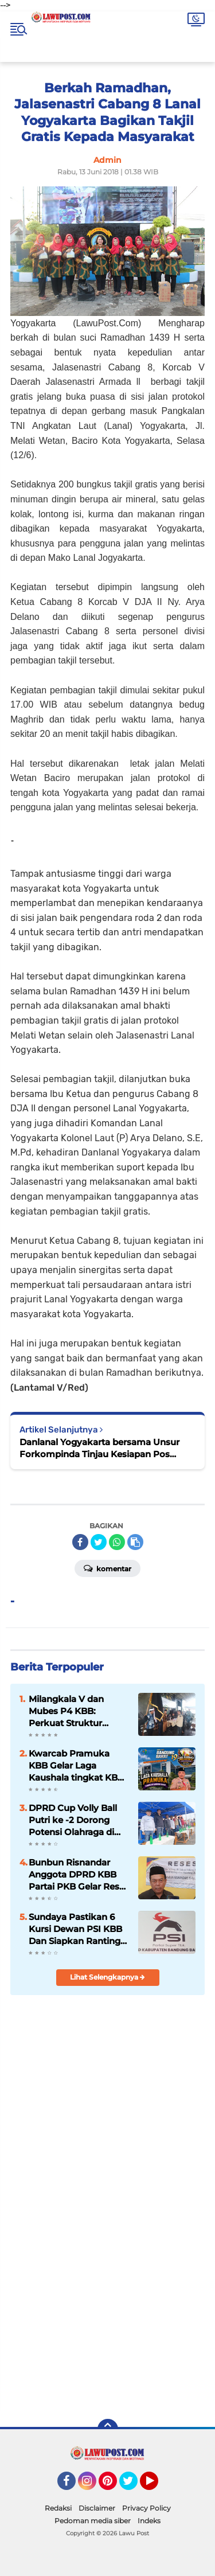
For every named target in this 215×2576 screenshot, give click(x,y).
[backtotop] (107, 2429)
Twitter (133, 2486)
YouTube (157, 2486)
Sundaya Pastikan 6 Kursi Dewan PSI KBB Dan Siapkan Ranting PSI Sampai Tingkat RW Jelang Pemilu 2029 (75, 1929)
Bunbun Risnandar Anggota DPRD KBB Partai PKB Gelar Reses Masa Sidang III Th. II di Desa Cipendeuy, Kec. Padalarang (79, 1874)
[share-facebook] (80, 1542)
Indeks (149, 2520)
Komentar (107, 1568)
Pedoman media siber (92, 2520)
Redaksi (58, 2508)
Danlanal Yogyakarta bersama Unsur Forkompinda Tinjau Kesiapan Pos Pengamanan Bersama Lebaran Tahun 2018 (103, 1448)
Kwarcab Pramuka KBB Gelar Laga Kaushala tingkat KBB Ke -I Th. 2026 (76, 1765)
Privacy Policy (146, 2508)
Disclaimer (97, 2508)
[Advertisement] (107, 2291)
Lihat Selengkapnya (107, 1977)
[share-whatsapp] (117, 1542)
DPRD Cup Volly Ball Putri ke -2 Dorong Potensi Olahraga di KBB (73, 1820)
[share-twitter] (99, 1542)
